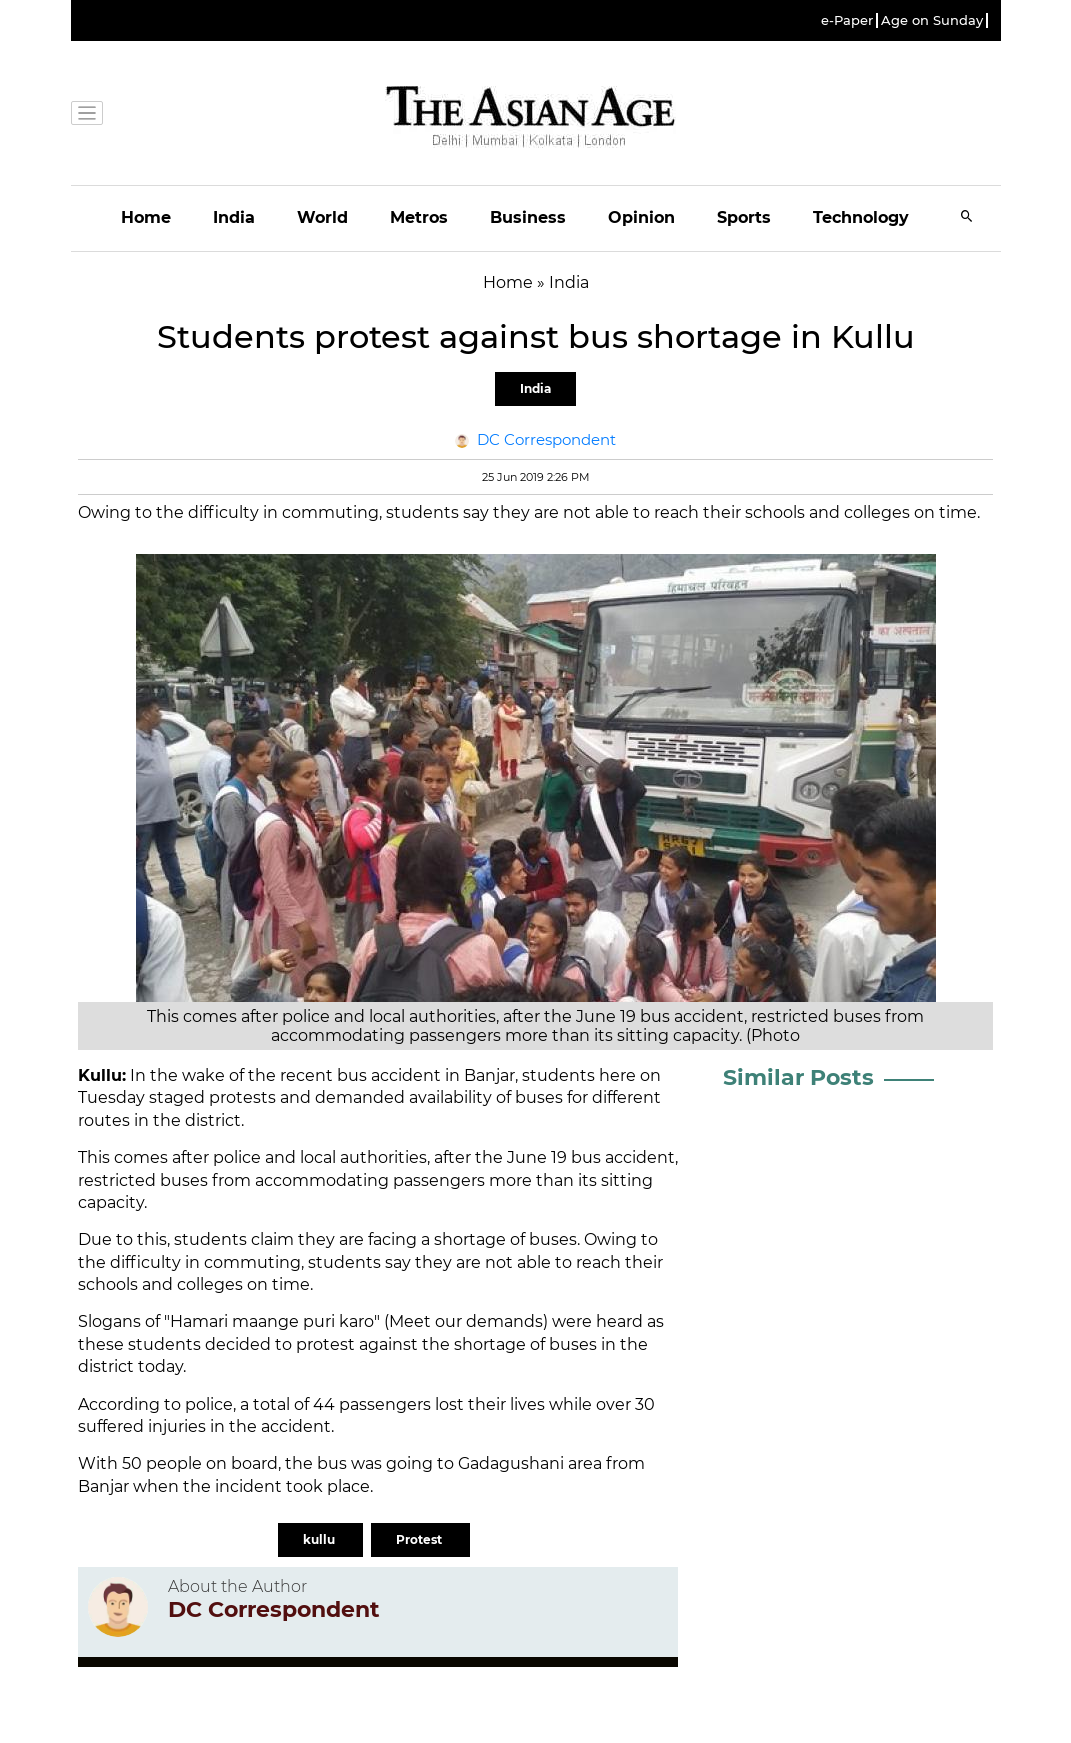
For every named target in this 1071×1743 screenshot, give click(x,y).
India (234, 217)
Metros (419, 217)
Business (528, 217)
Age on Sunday (932, 20)
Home (146, 217)
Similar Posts (798, 1077)
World (322, 217)
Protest (420, 1539)
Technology (861, 217)
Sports (744, 217)
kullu (320, 1539)
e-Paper (847, 20)
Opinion (641, 217)
